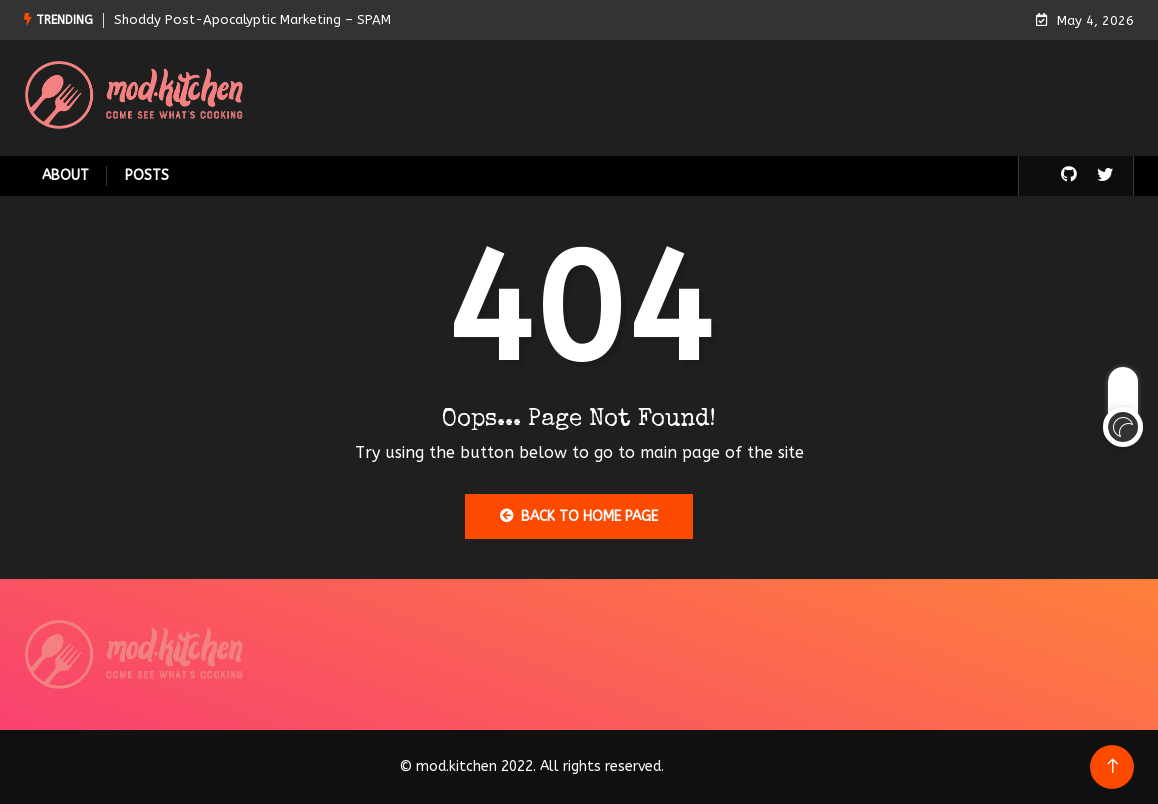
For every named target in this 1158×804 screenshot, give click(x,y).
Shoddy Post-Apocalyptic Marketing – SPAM (252, 19)
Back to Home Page (579, 516)
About (65, 175)
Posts (147, 175)
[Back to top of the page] (1112, 766)
